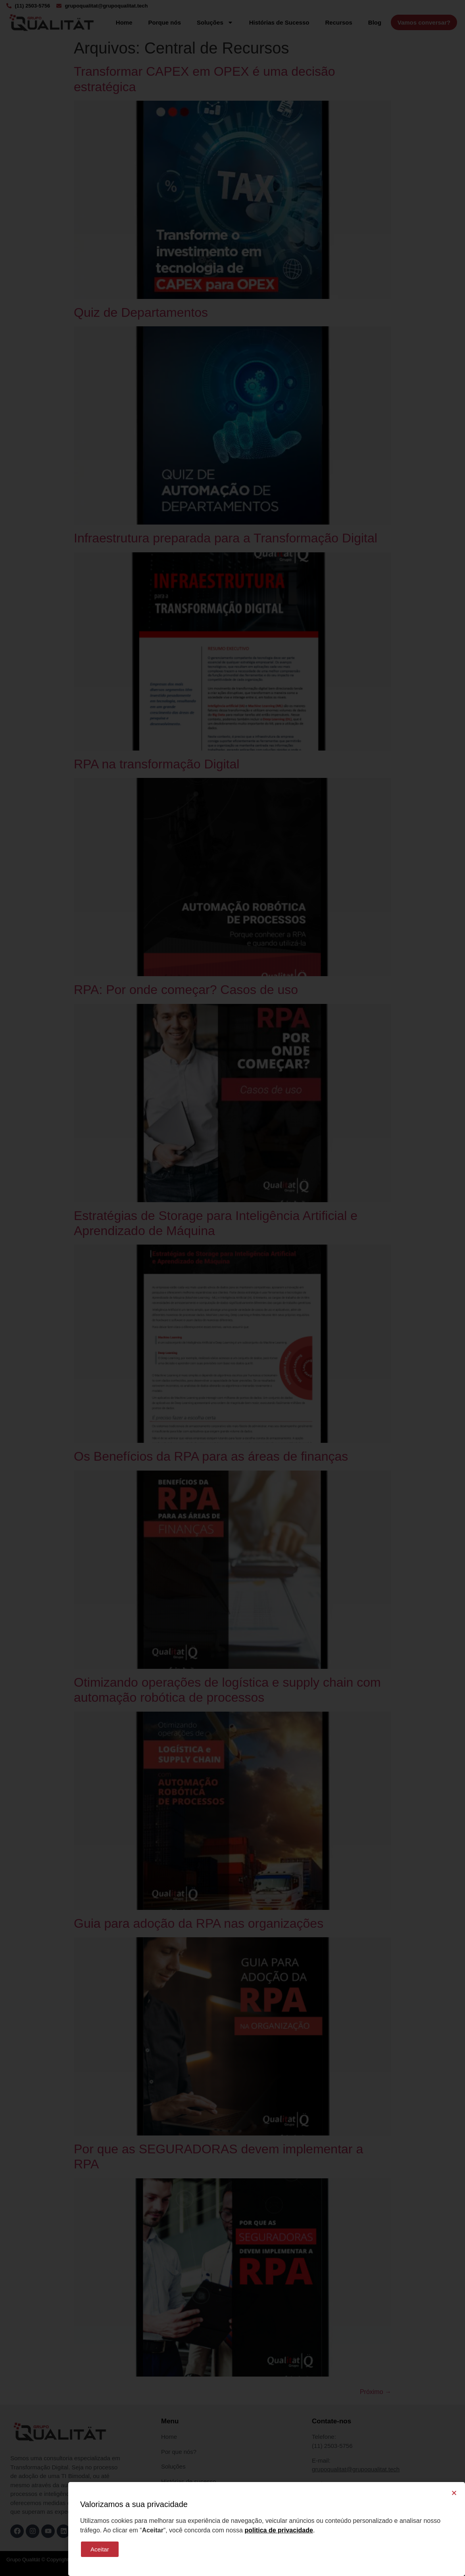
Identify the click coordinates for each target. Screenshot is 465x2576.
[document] (232, 1288)
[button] (454, 2493)
